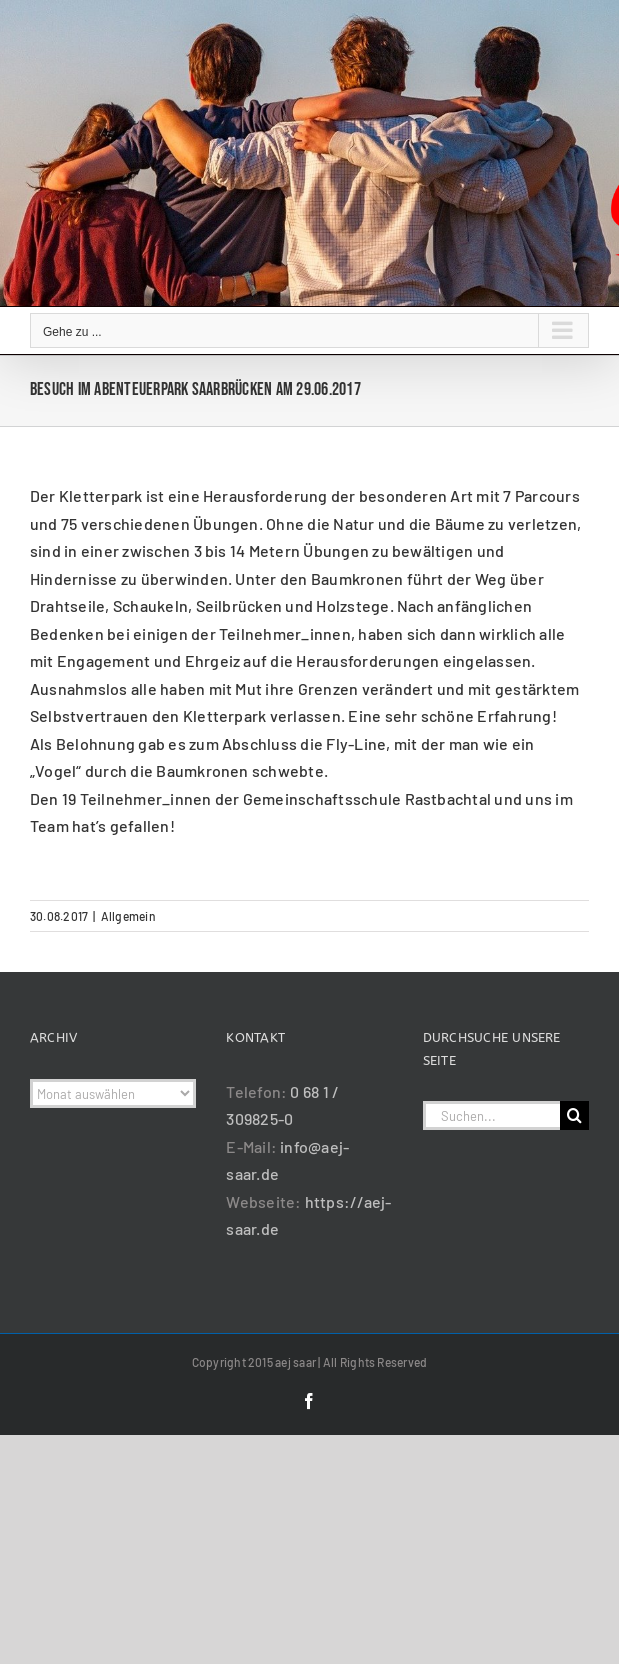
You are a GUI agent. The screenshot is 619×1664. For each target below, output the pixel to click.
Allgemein (128, 916)
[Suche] (574, 1115)
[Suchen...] (491, 1115)
